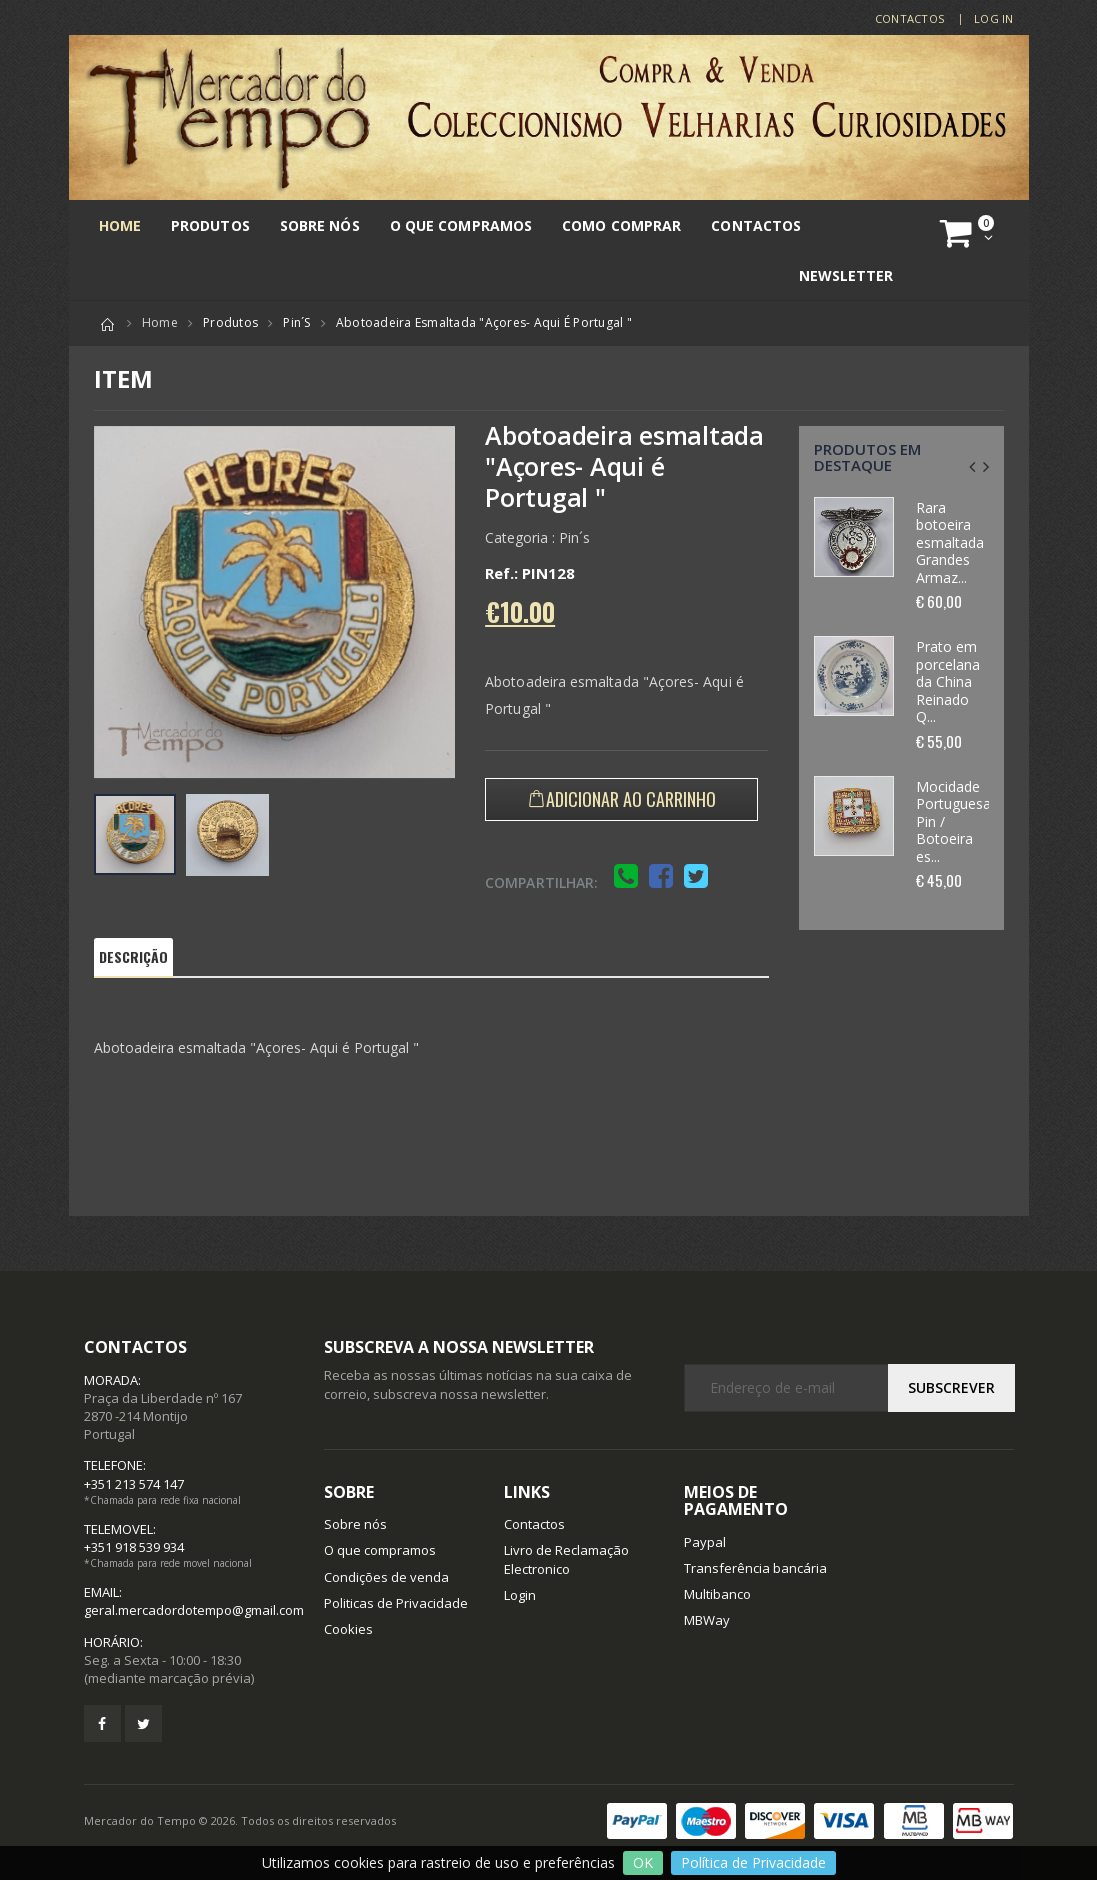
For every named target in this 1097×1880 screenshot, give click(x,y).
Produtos (210, 225)
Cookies (348, 1629)
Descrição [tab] (134, 956)
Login (520, 1595)
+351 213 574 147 (134, 1484)
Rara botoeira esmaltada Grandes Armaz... (950, 542)
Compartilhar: (541, 882)
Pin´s (296, 322)
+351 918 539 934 (134, 1547)
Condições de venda (386, 1577)
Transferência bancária (755, 1568)
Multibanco (717, 1594)
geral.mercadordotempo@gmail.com (194, 1610)
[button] (969, 233)
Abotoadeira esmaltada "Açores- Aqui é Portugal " (484, 322)
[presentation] (972, 466)
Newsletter (846, 275)
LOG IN (994, 18)
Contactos (909, 18)
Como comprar (621, 225)
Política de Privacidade (753, 1862)
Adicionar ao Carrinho (631, 799)
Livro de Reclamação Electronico (566, 1559)
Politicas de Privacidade (396, 1603)
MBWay (707, 1620)
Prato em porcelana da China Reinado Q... (948, 681)
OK (643, 1862)
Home (120, 225)
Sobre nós (320, 225)
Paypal (705, 1542)
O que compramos (461, 225)
